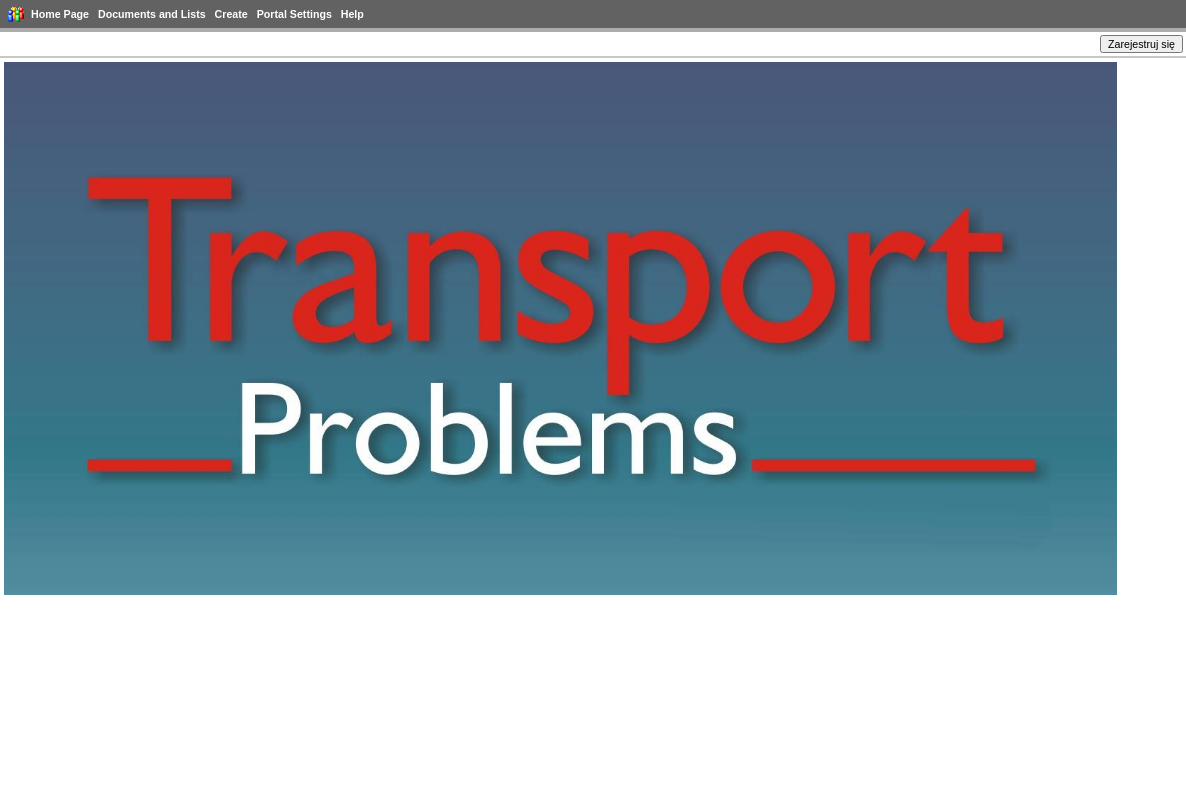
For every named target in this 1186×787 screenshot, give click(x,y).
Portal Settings (294, 14)
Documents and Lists (152, 14)
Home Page (60, 14)
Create (231, 14)
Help (352, 14)
